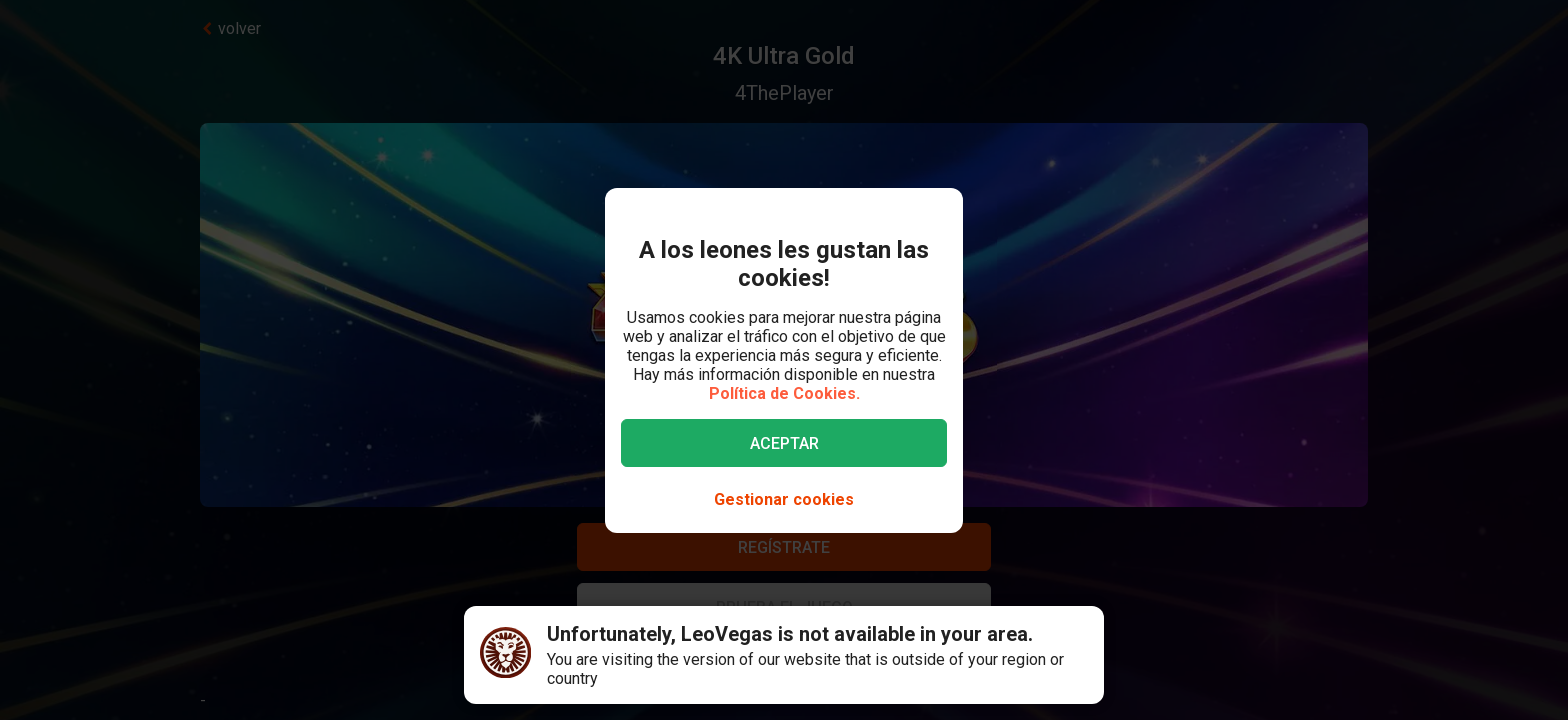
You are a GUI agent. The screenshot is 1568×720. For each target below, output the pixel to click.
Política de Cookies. (784, 393)
